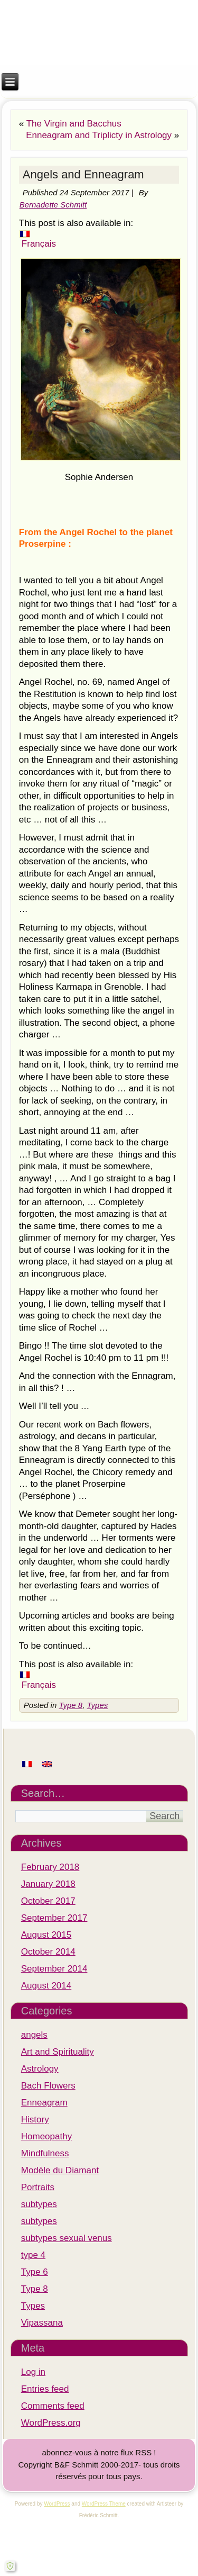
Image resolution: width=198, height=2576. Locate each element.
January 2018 (48, 1884)
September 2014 (54, 1969)
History (35, 2119)
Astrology (40, 2069)
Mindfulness (45, 2153)
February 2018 (50, 1867)
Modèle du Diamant (60, 2170)
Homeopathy (46, 2136)
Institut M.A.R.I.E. (99, 17)
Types (97, 1705)
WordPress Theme (104, 2504)
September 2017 (54, 1918)
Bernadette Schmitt (53, 204)
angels (34, 2035)
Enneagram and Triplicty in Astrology (99, 135)
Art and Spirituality (57, 2052)
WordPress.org (51, 2423)
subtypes (39, 2204)
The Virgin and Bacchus (73, 124)
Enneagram (44, 2103)
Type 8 (70, 1705)
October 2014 (48, 1952)
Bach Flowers (48, 2086)
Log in (33, 2372)
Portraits (37, 2187)
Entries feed (45, 2389)
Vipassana (42, 2323)
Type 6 (34, 2272)
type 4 (33, 2255)
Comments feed (52, 2406)
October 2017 (48, 1901)
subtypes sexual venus (66, 2238)
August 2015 (46, 1935)
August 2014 (46, 1986)
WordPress (57, 2504)
